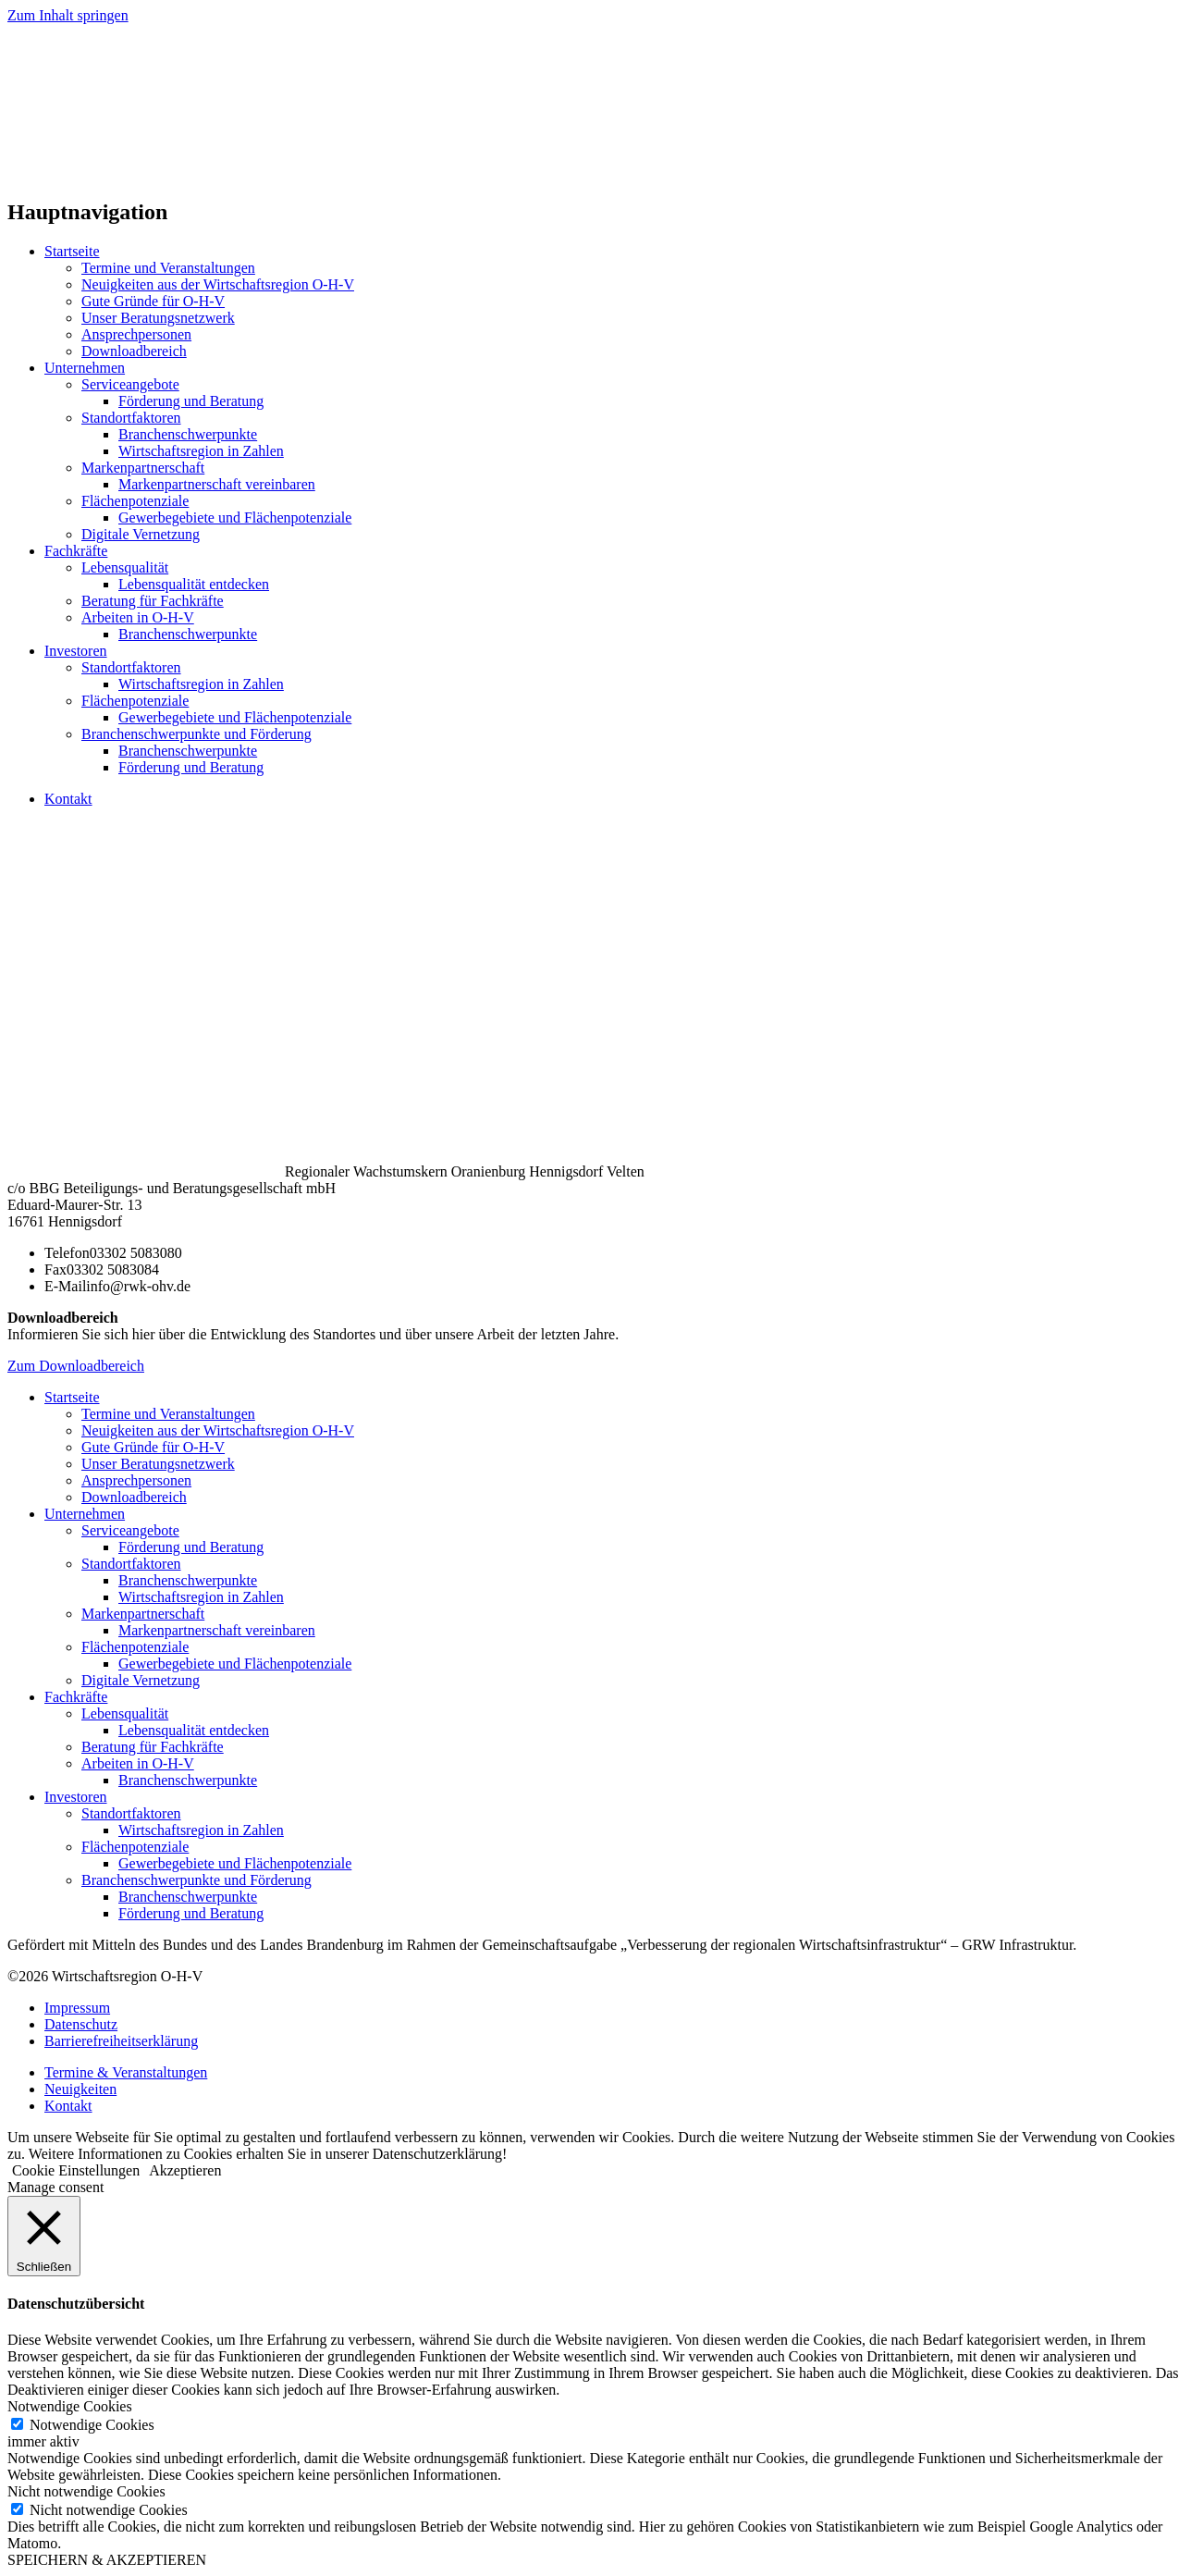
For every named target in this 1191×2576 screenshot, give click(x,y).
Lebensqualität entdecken (193, 584)
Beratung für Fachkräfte (152, 601)
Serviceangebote (130, 384)
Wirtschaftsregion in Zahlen (201, 451)
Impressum (77, 2007)
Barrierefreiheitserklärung (121, 2041)
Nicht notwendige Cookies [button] (86, 2491)
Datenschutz (80, 2024)
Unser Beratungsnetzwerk (158, 318)
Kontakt (68, 799)
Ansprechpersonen (136, 334)
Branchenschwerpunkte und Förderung (196, 734)
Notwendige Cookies (92, 2425)
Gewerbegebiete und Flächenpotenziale (234, 517)
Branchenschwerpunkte (187, 434)
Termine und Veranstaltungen (168, 268)
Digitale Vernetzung (140, 534)
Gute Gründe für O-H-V (153, 301)
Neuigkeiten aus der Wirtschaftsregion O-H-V (217, 284)
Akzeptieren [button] (185, 2170)
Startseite (72, 251)
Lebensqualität (124, 567)
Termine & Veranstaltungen (125, 2072)
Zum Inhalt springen (68, 15)
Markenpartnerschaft (142, 467)
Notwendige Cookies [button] (69, 2406)
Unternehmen (84, 368)
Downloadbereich (134, 351)
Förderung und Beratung (191, 401)
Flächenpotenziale (135, 501)
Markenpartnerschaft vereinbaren (216, 484)
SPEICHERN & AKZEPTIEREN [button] (106, 2560)
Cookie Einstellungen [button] (76, 2170)
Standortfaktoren (131, 417)
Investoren (75, 651)
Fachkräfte (75, 551)
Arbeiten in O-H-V (137, 617)
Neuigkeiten (80, 2089)
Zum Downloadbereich (75, 1366)
